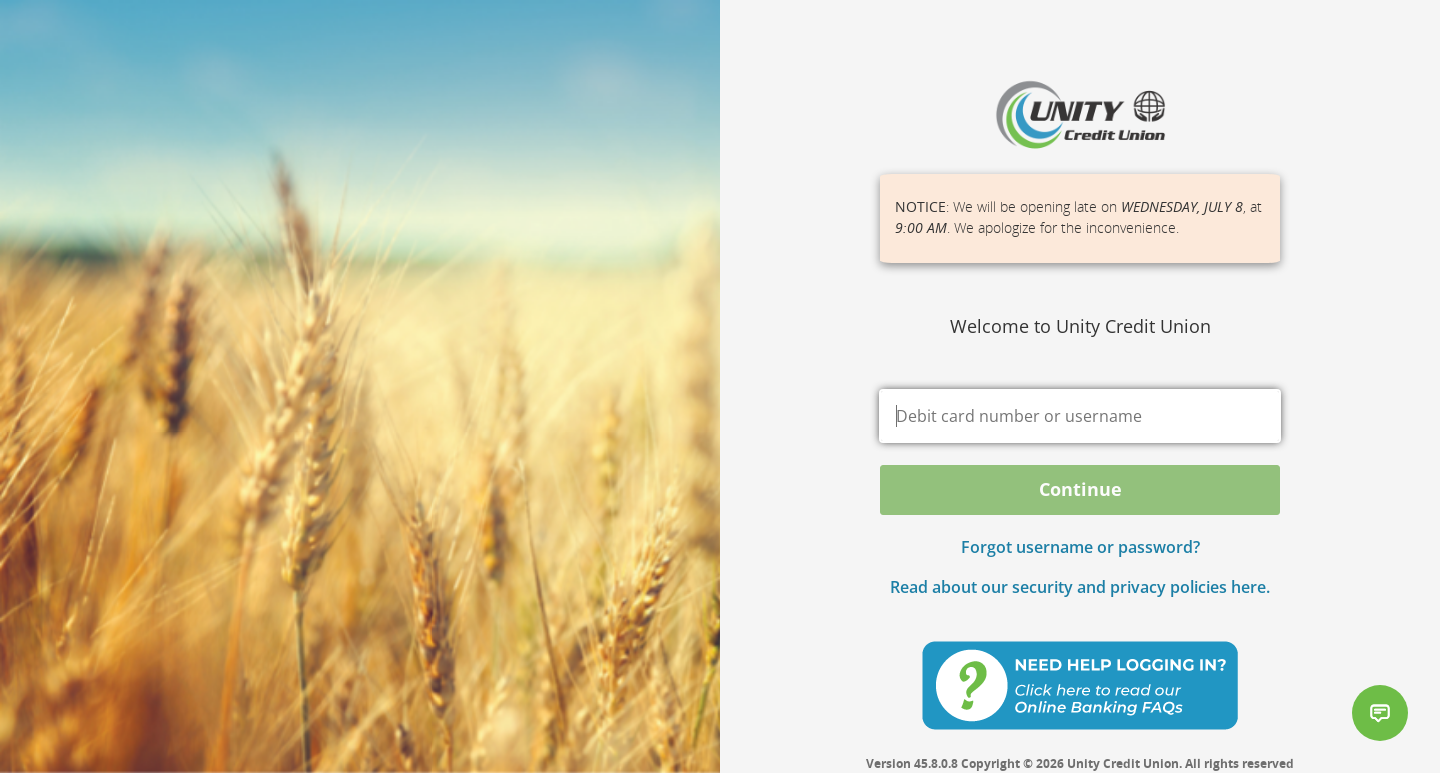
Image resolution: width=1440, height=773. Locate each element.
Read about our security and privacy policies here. (1080, 587)
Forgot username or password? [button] (1080, 547)
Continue (1080, 489)
